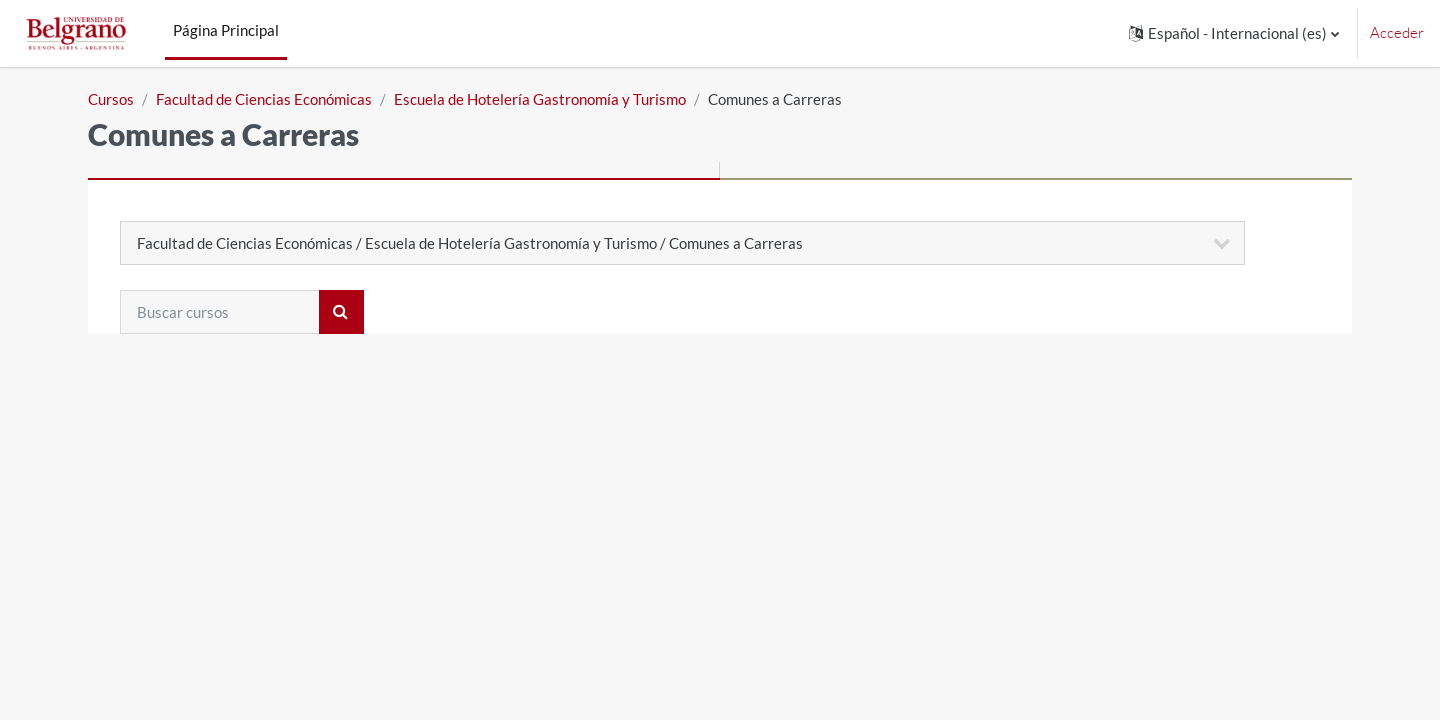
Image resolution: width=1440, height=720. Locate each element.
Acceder (1397, 32)
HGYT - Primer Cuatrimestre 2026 (293, 401)
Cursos (111, 99)
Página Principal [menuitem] (226, 30)
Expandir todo (1274, 370)
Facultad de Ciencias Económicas (264, 99)
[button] (1234, 33)
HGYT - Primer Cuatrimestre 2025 (293, 434)
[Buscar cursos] (220, 312)
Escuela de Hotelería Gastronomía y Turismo (540, 99)
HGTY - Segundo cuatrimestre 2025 (298, 467)
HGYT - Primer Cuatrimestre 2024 (293, 533)
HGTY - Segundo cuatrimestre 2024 (298, 500)
